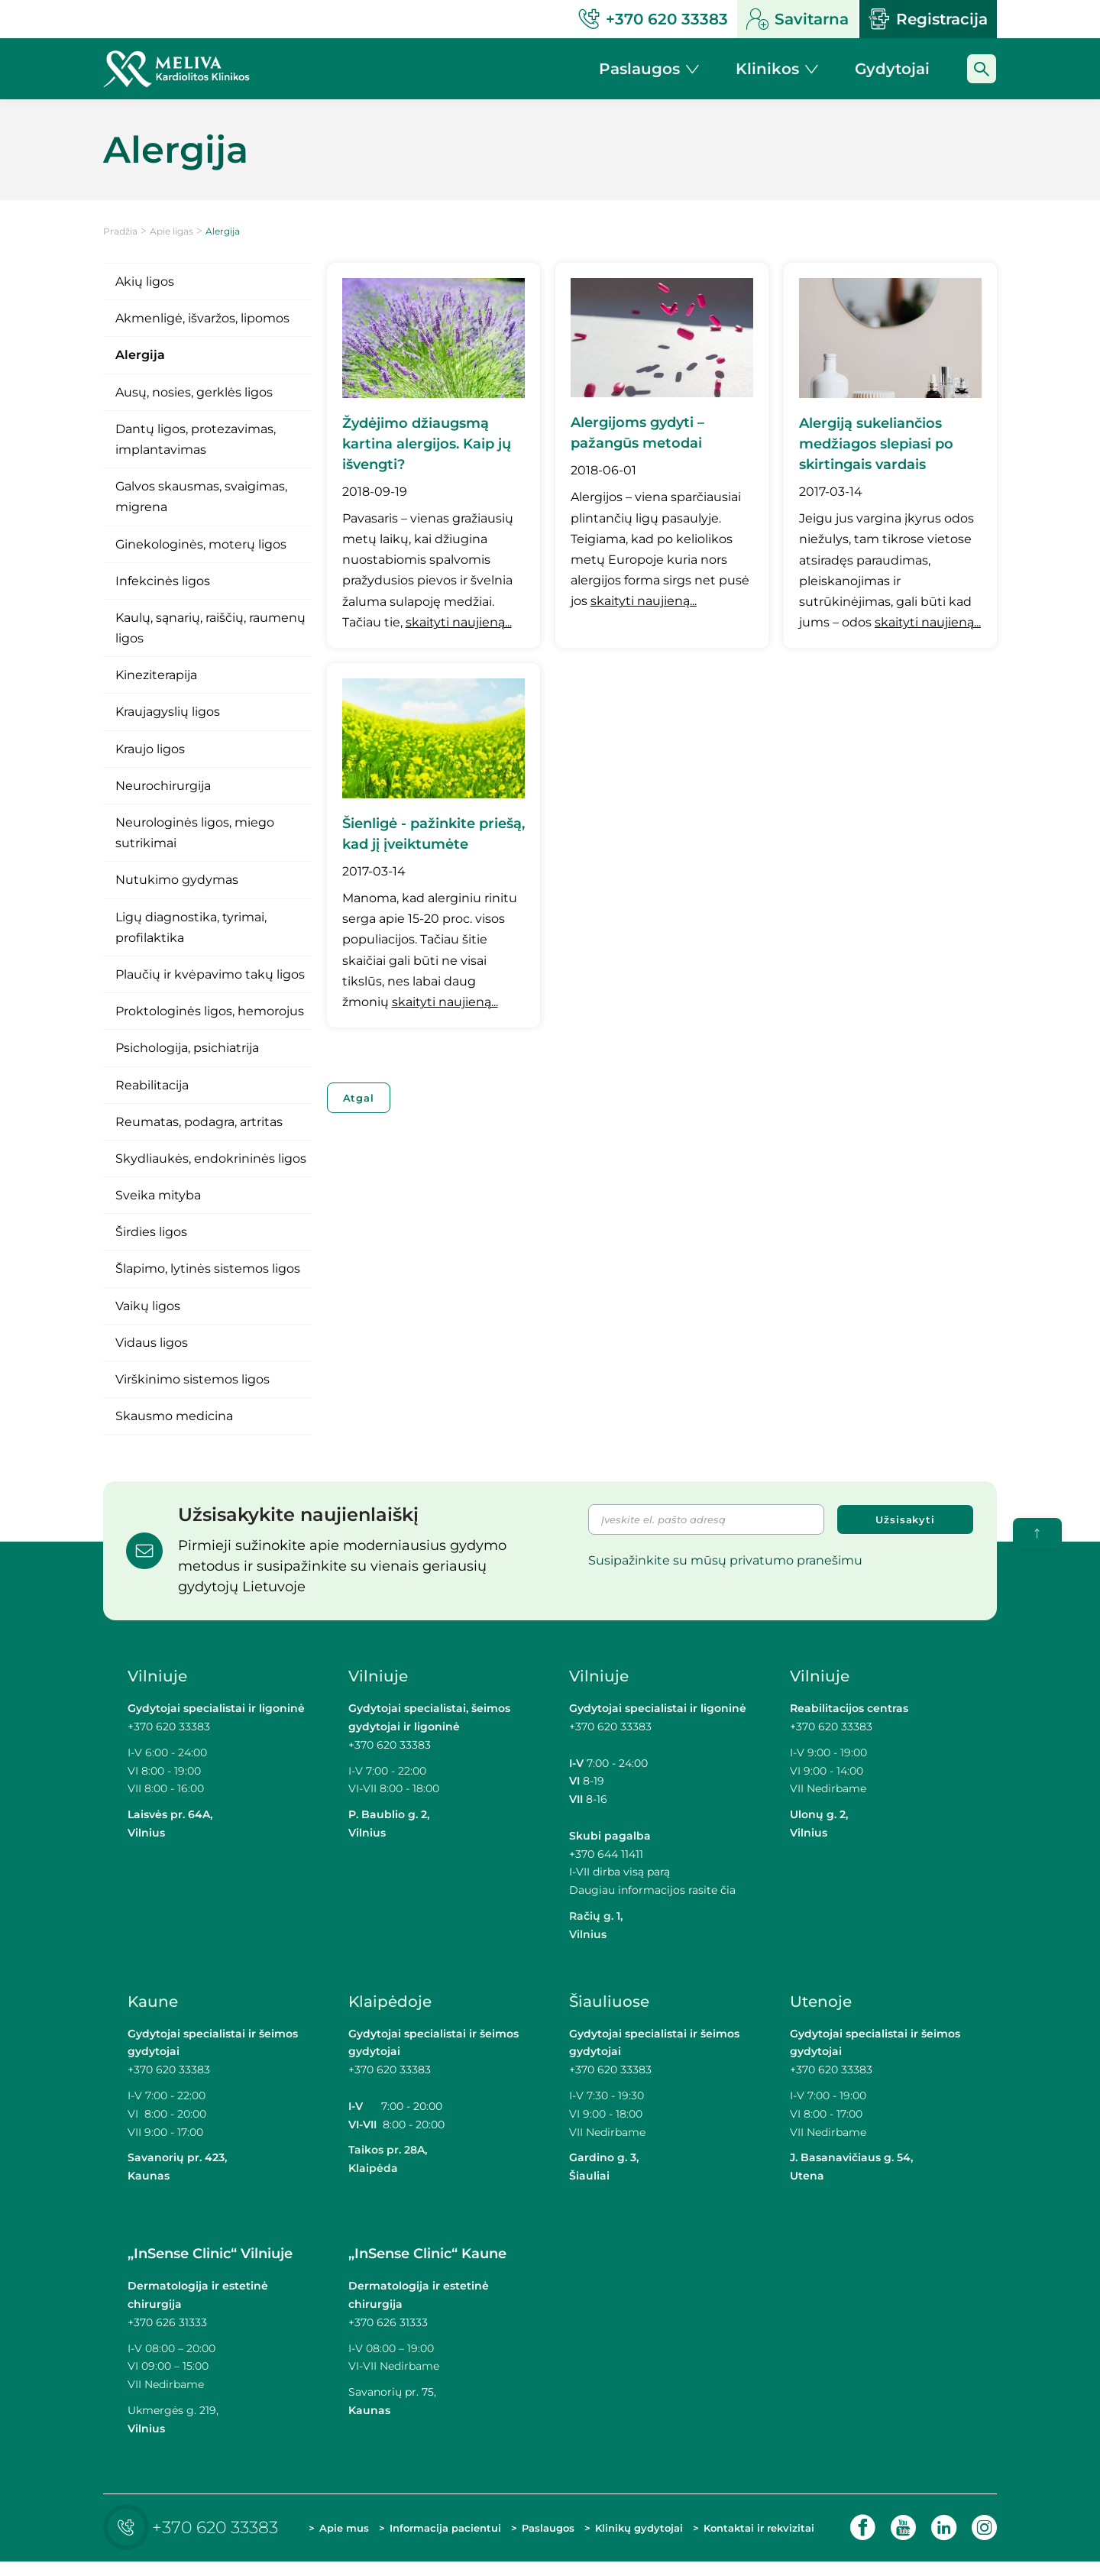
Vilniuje (157, 1676)
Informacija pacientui (418, 2533)
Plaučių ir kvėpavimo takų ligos (210, 974)
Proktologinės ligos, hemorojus (209, 1011)
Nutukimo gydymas (176, 879)
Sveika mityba (158, 1195)
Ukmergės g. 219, (173, 2410)
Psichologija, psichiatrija (187, 1047)
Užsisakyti (905, 1519)
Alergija (140, 355)
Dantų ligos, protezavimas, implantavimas (195, 439)
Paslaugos (546, 2535)
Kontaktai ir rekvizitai (731, 2533)
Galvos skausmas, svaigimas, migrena (201, 496)
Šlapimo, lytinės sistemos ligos (207, 1268)
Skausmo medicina (174, 1416)
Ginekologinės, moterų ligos (200, 544)
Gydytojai (892, 69)
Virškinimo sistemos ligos (192, 1379)
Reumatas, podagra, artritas (199, 1122)
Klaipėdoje (390, 2001)
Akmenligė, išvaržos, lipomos (202, 318)
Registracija (928, 19)
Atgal (359, 1098)
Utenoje (821, 2001)
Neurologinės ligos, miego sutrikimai (194, 832)
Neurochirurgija (163, 785)
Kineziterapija (156, 675)
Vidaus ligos (151, 1342)
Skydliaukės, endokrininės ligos (210, 1158)
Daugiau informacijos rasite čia (652, 1890)
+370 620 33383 (169, 1726)
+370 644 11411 (606, 1854)
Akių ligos (144, 281)
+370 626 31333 (167, 2322)
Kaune (153, 2001)
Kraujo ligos (150, 749)
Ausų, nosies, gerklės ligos (194, 392)
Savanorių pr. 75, (393, 2392)
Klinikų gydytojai (618, 2533)
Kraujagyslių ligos (167, 711)
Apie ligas (171, 231)
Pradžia (120, 231)
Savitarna (797, 19)
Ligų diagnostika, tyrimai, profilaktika (191, 927)
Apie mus (331, 2533)
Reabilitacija (152, 1085)
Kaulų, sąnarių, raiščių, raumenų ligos (210, 628)
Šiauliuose (609, 2001)
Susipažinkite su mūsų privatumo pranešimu (725, 1560)
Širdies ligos (151, 1232)
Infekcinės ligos (162, 581)
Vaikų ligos (147, 1306)
